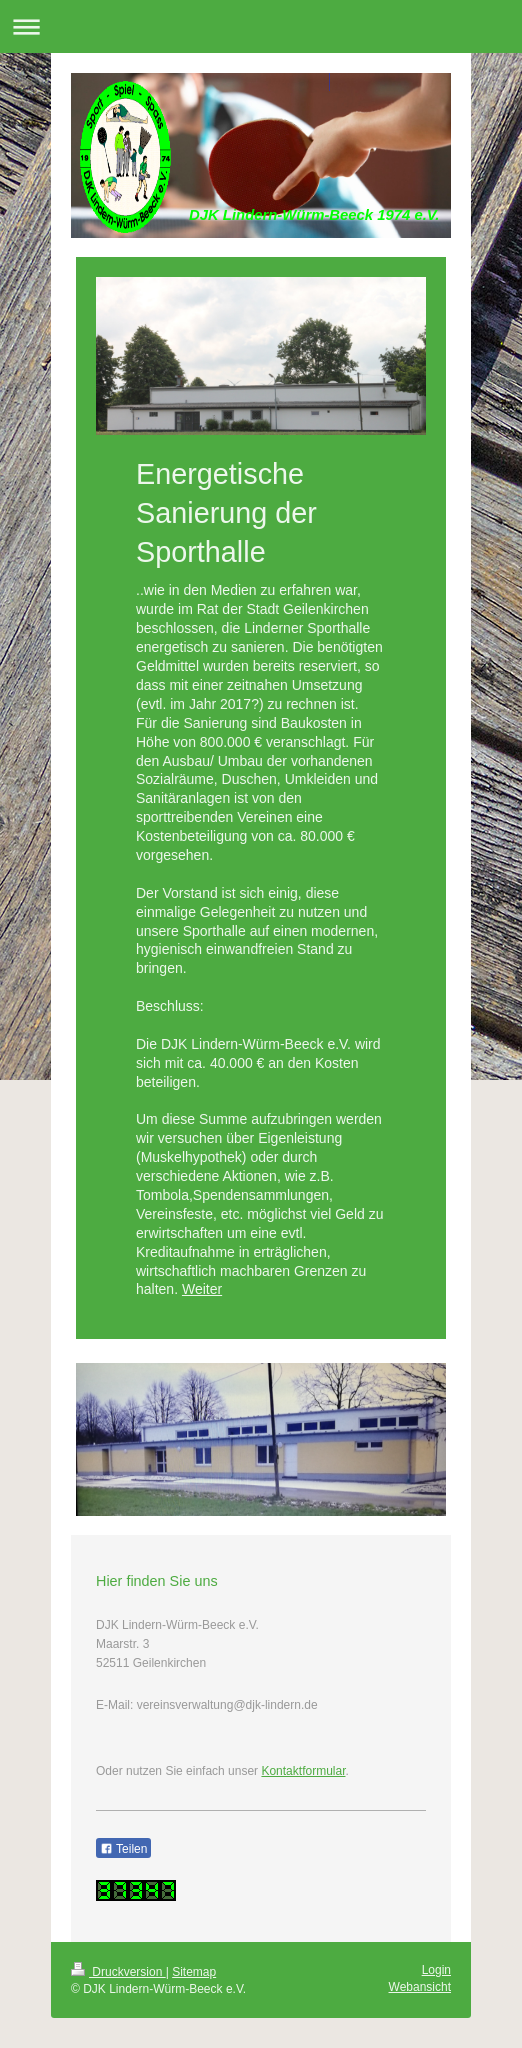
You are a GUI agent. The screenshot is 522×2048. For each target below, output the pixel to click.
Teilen (123, 1849)
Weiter (202, 1289)
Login (436, 1970)
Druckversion (118, 1972)
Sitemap (194, 1972)
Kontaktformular (303, 1771)
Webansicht (420, 1987)
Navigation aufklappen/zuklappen (261, 26)
